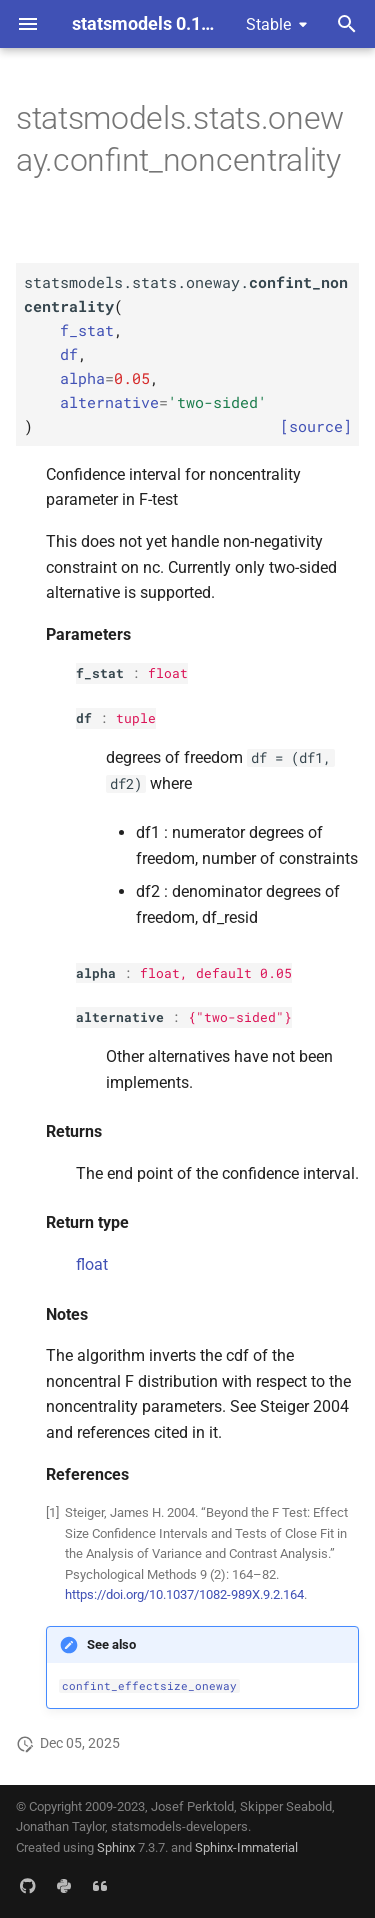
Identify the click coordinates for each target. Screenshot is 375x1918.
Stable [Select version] (268, 24)
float (168, 673)
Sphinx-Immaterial (246, 1847)
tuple (136, 718)
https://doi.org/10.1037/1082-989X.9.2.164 (184, 1594)
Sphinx (116, 1847)
